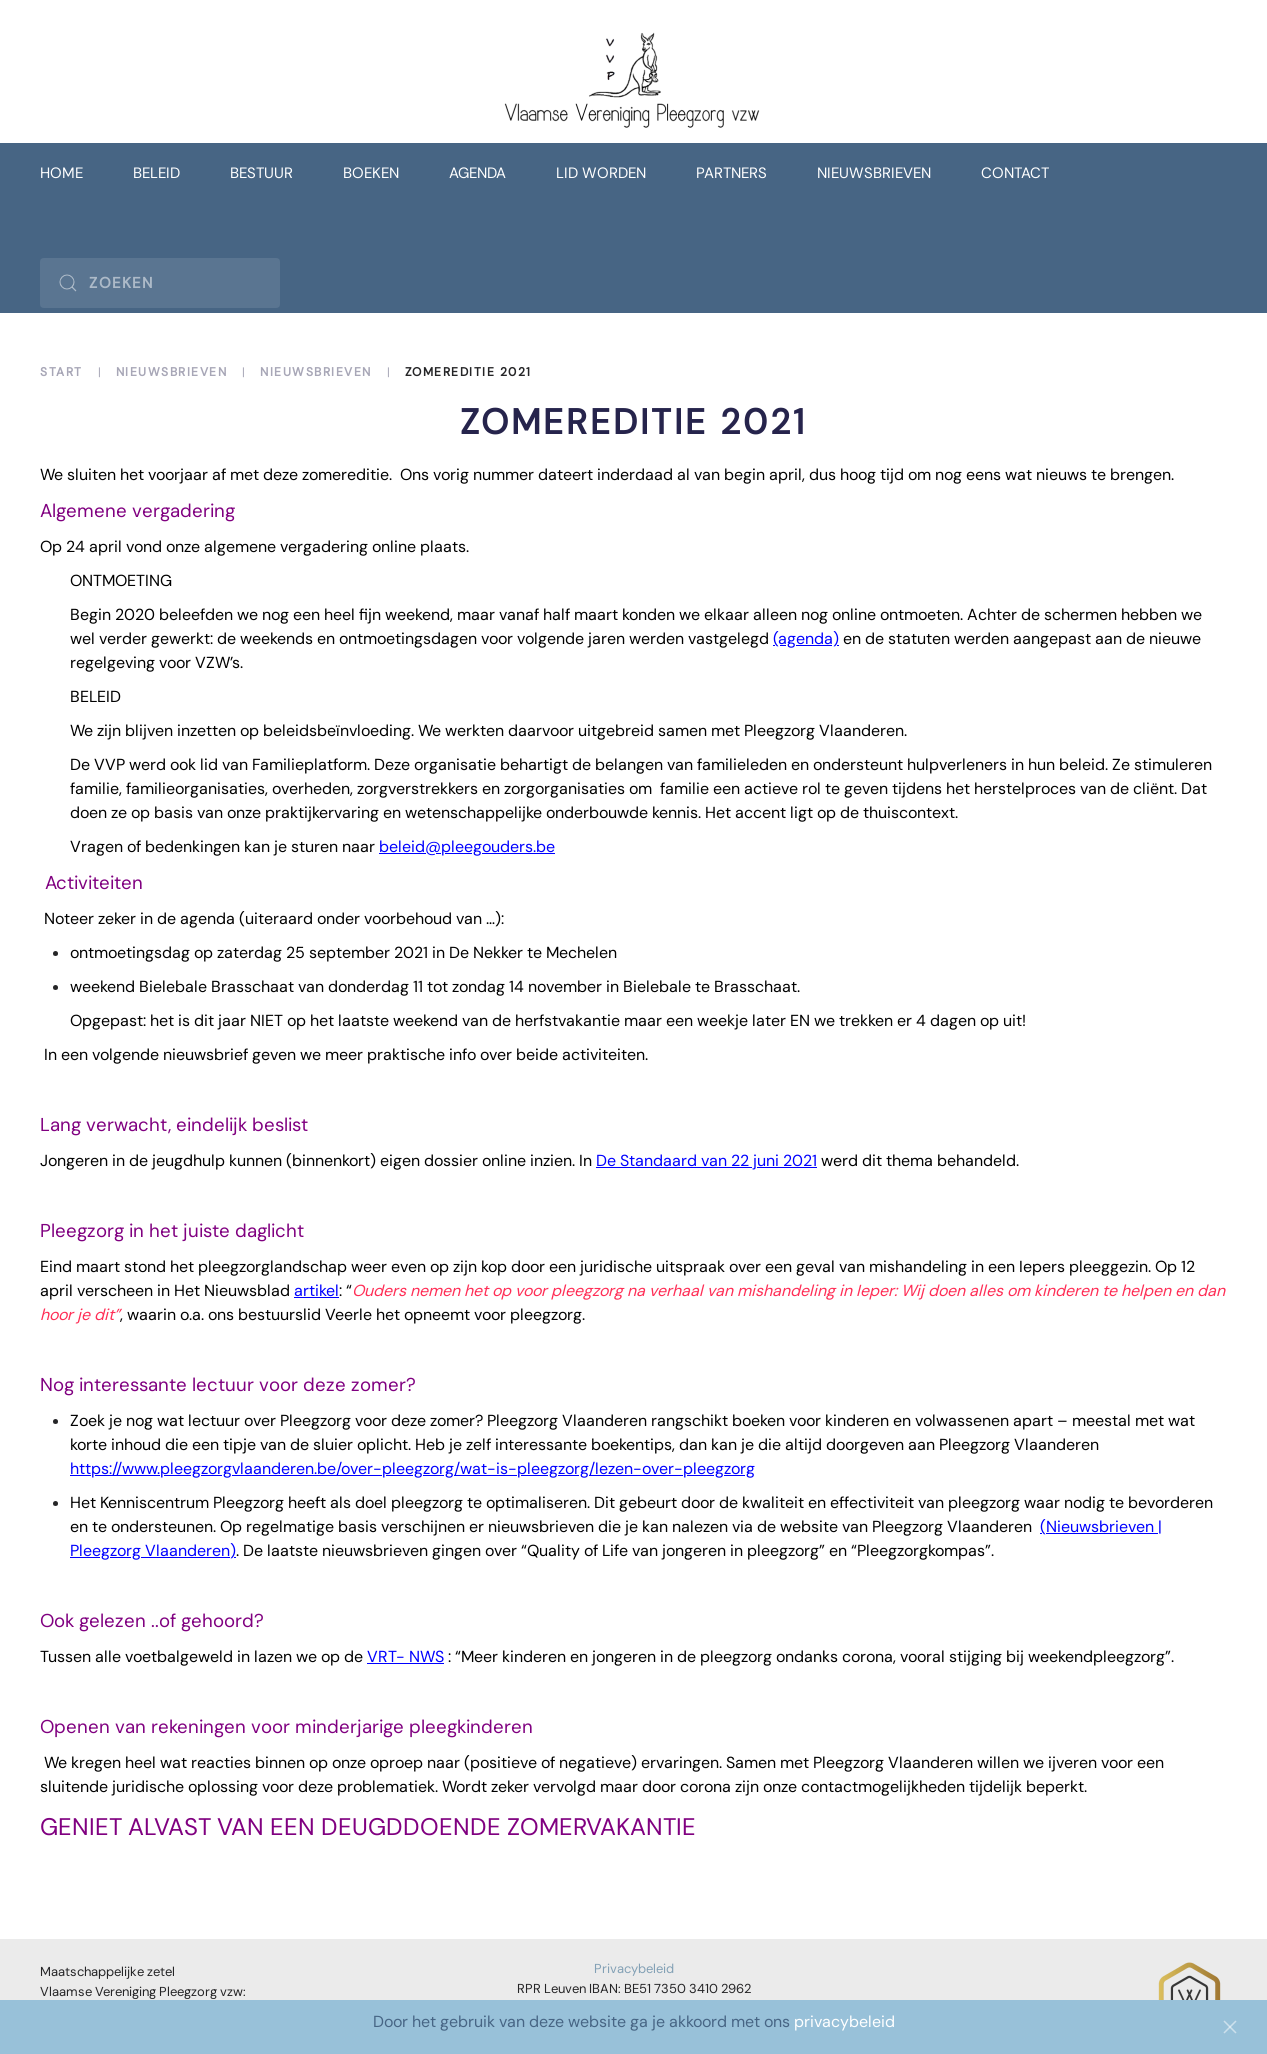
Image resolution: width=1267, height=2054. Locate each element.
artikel (316, 1290)
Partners (731, 173)
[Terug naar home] (634, 81)
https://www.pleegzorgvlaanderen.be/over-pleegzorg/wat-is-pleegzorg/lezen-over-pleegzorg (412, 1468)
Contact (1015, 173)
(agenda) (806, 638)
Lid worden (601, 173)
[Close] (1230, 2027)
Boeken (371, 173)
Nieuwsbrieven (874, 173)
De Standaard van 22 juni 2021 (706, 1160)
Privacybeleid (634, 1968)
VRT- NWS (405, 1656)
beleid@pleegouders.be (467, 846)
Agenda (477, 173)
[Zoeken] (160, 283)
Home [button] (61, 173)
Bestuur (261, 173)
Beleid (156, 173)
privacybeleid (844, 2021)
